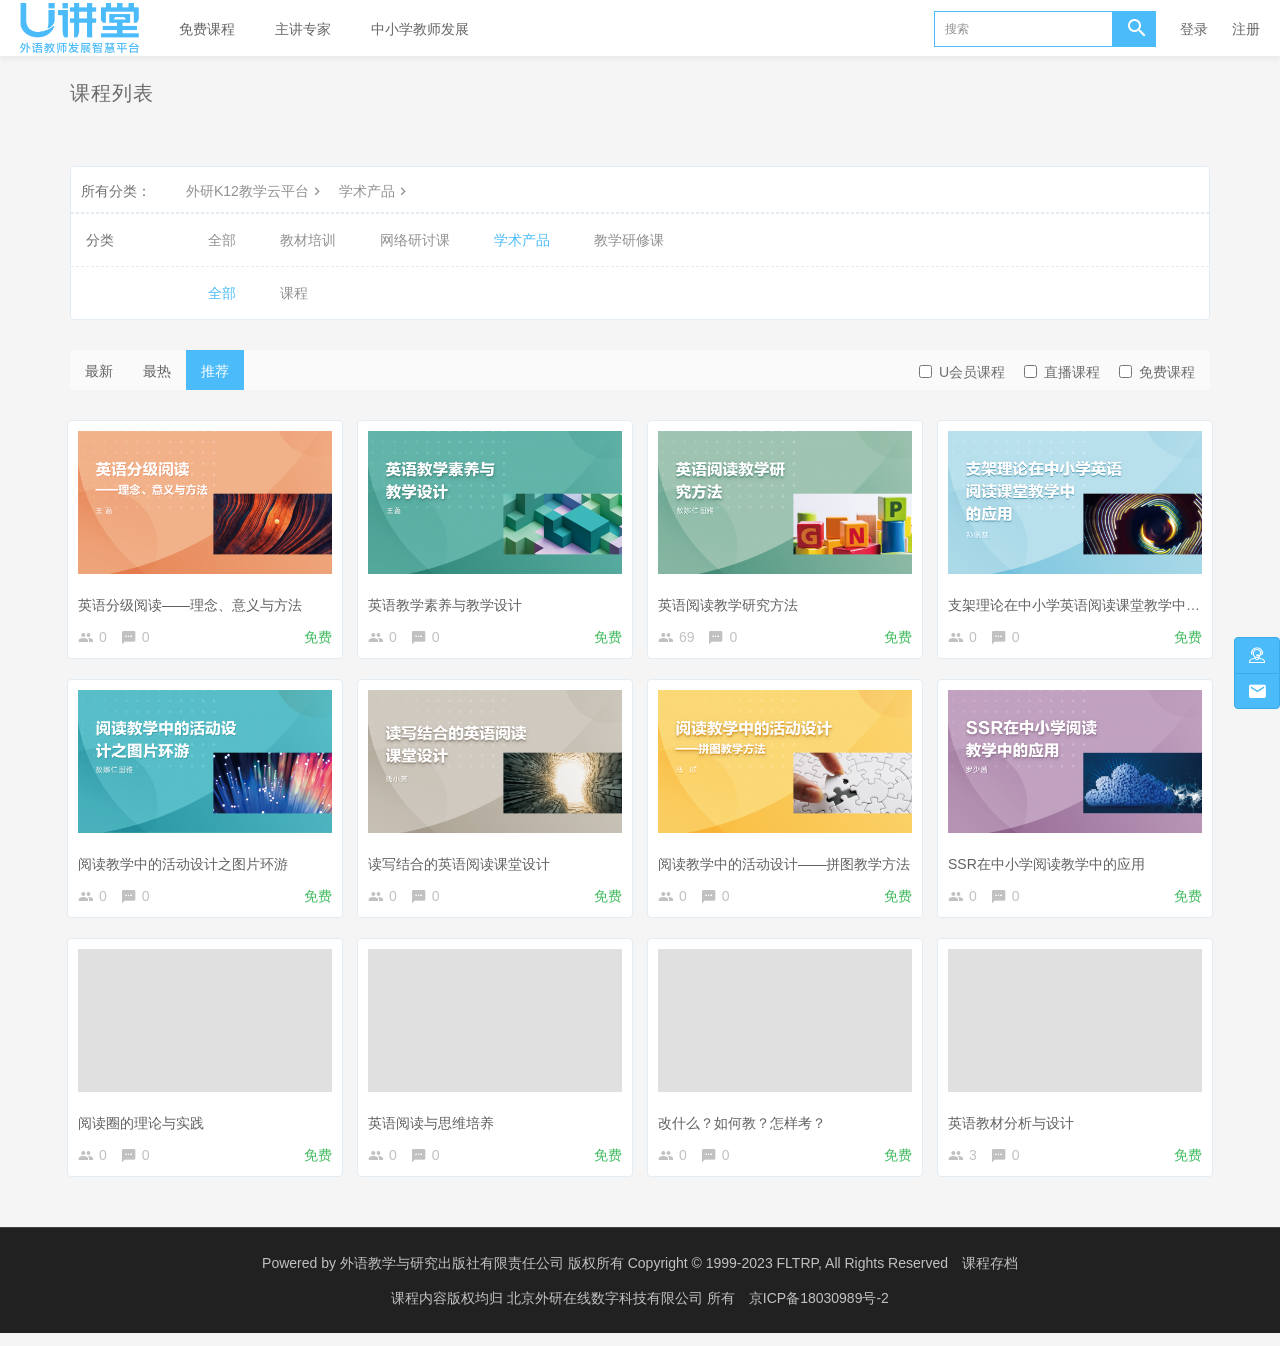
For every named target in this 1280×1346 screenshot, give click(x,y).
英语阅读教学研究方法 (733, 599)
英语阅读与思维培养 (436, 1126)
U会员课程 (962, 372)
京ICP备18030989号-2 (819, 1311)
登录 (1194, 29)
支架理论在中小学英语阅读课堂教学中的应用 (1093, 599)
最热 (157, 371)
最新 (99, 371)
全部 (222, 240)
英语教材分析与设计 (1016, 1126)
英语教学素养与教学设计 (450, 599)
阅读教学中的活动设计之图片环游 (188, 863)
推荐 (215, 371)
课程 (294, 293)
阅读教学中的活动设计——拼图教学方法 (789, 863)
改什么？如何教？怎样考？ (747, 1126)
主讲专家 (303, 29)
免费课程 (207, 29)
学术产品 (375, 191)
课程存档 (990, 1276)
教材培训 (308, 240)
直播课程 (1062, 372)
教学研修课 (629, 240)
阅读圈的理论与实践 (146, 1126)
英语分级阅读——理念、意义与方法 (195, 599)
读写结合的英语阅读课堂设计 (464, 863)
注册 (1246, 29)
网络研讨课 (415, 240)
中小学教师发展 (420, 29)
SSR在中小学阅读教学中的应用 (1051, 863)
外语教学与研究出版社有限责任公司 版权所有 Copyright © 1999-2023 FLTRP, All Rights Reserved (644, 1276)
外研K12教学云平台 (255, 191)
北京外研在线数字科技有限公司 (607, 1311)
